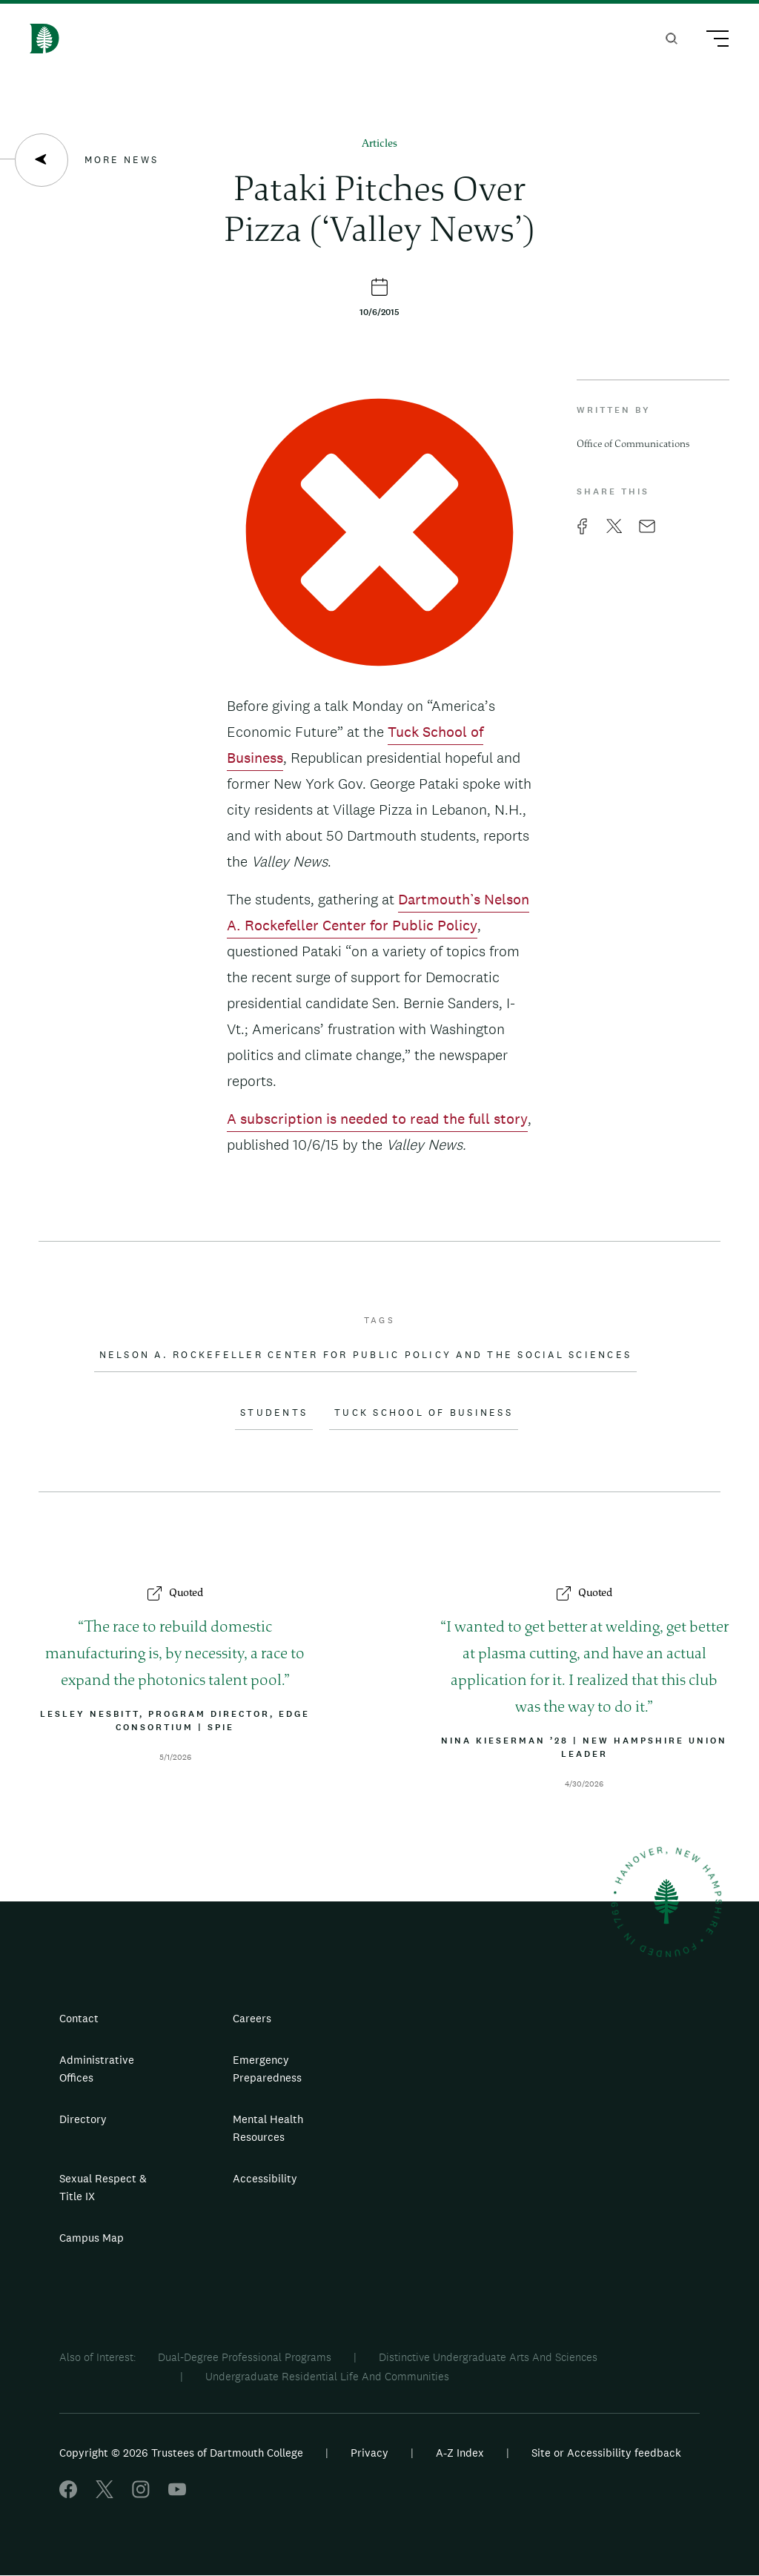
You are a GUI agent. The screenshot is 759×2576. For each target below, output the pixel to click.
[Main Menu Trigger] (710, 40)
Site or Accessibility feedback (606, 2453)
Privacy (369, 2453)
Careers (252, 2018)
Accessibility (265, 2178)
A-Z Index (460, 2453)
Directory (83, 2119)
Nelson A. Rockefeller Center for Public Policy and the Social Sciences (365, 1355)
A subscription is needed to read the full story (377, 1118)
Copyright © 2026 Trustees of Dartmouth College (181, 2453)
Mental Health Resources (268, 2128)
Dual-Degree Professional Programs (244, 2357)
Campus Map (91, 2238)
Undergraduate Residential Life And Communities (327, 2376)
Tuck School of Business (423, 1413)
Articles (379, 144)
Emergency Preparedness (267, 2069)
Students (274, 1413)
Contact (79, 2018)
